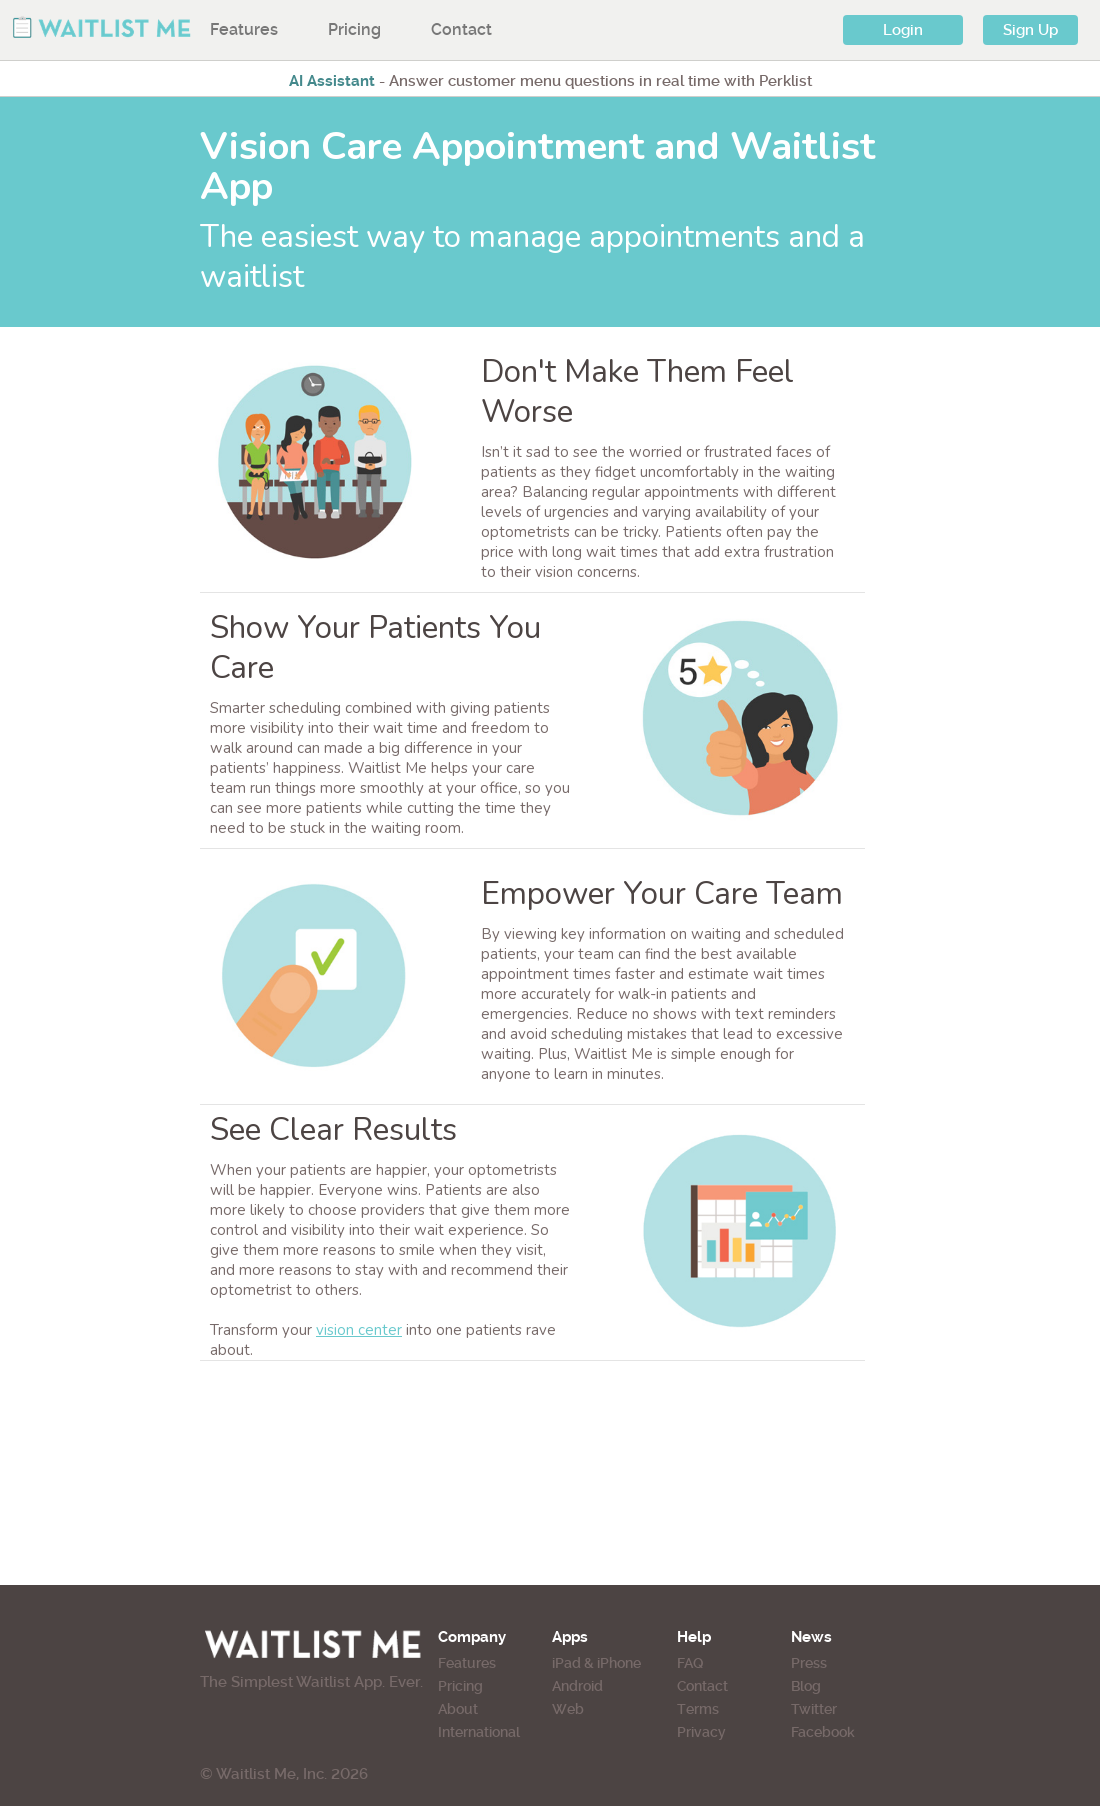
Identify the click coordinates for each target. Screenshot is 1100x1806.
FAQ (690, 1663)
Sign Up (1030, 30)
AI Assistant (332, 81)
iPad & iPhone (596, 1663)
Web (568, 1709)
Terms (698, 1709)
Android (577, 1686)
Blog (806, 1686)
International (479, 1732)
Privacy (701, 1732)
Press (809, 1663)
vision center (359, 1330)
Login (903, 30)
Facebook (823, 1732)
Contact (461, 29)
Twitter (814, 1709)
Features (244, 29)
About (458, 1709)
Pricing (354, 29)
